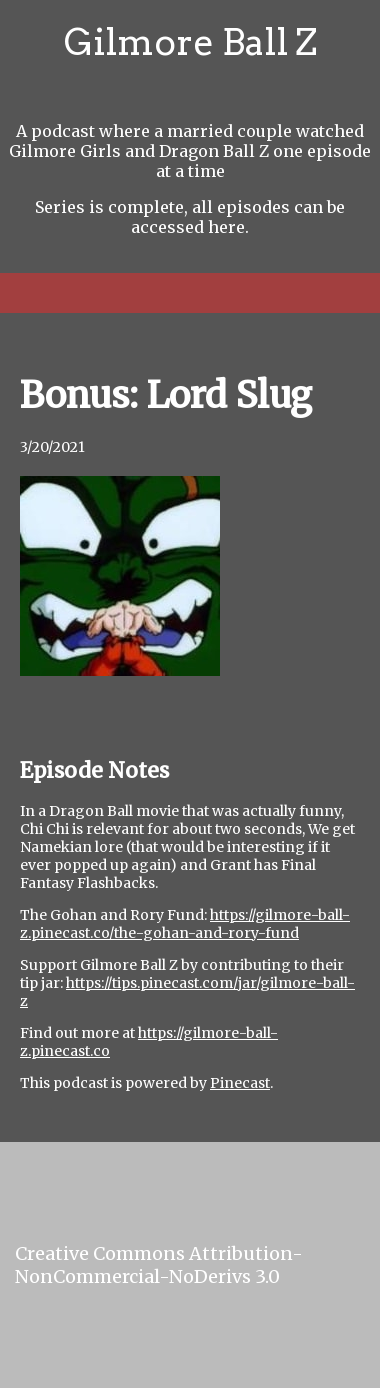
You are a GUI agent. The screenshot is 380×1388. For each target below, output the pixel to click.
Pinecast (240, 1083)
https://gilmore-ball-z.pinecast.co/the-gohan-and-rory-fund (185, 924)
